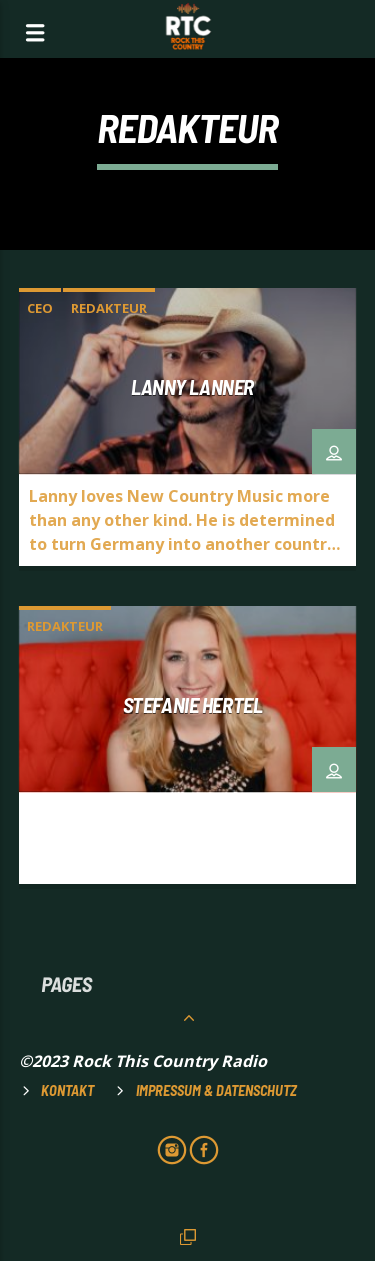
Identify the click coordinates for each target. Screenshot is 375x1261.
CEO (40, 308)
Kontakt (67, 1090)
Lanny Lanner (192, 386)
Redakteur (109, 308)
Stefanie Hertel (193, 704)
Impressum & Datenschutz (216, 1090)
